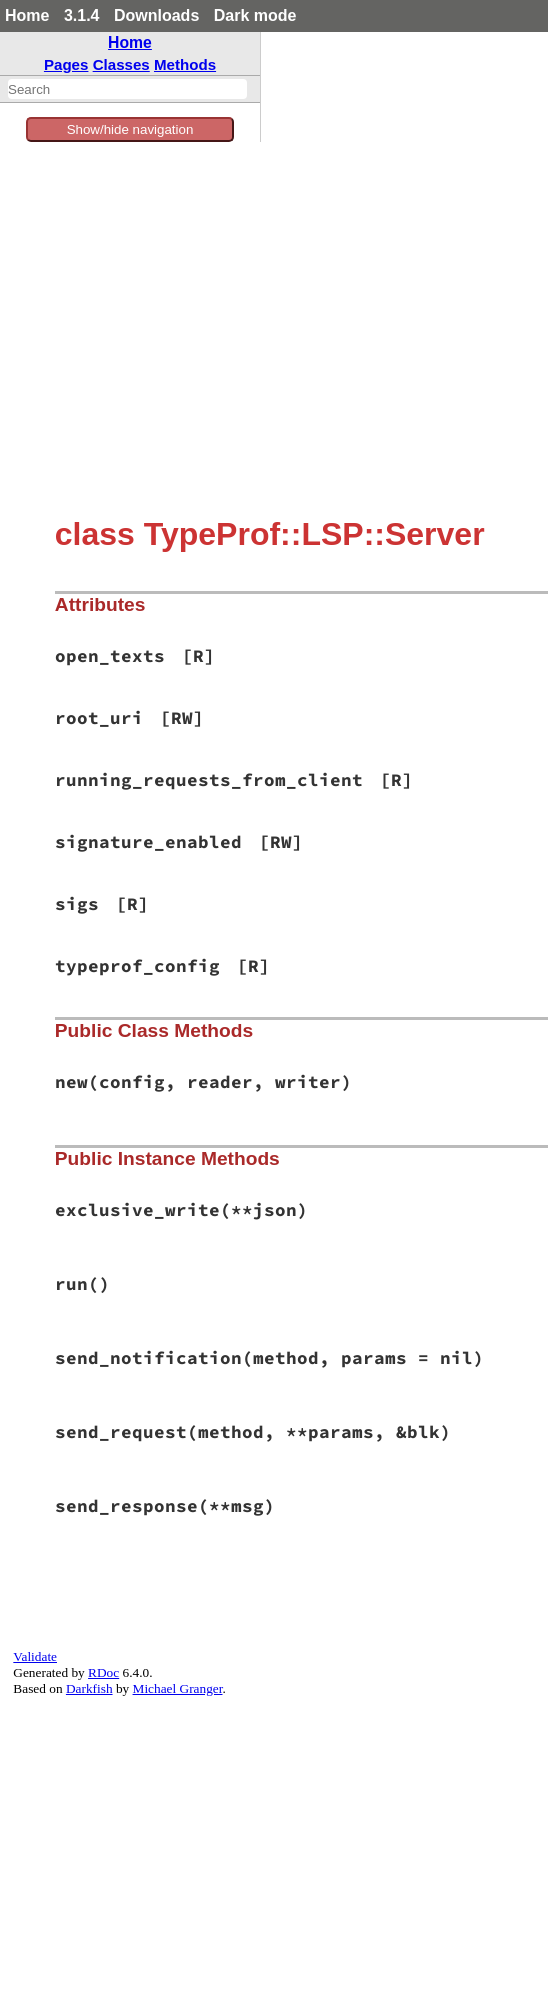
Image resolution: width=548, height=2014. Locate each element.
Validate (35, 1656)
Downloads (156, 15)
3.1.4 (82, 15)
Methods (185, 64)
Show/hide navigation (130, 129)
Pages (66, 64)
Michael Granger (178, 1688)
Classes (121, 64)
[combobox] (127, 89)
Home (27, 15)
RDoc (103, 1672)
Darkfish (89, 1688)
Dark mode (255, 15)
